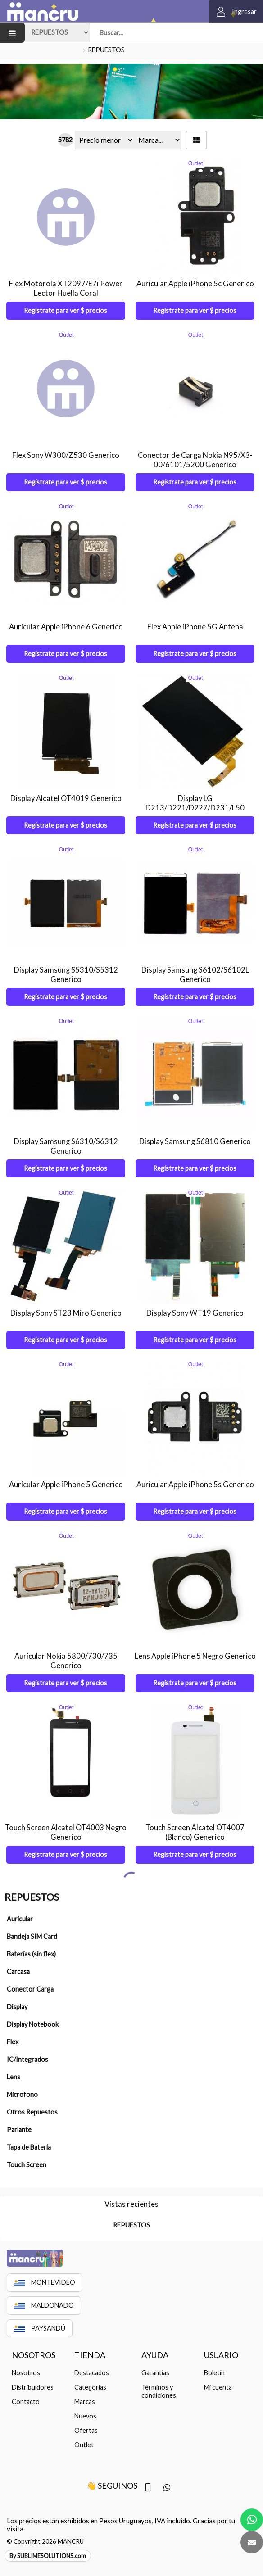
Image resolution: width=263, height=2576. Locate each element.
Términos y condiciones (158, 2374)
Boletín (214, 2355)
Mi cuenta (218, 2370)
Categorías (90, 2370)
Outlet (84, 2427)
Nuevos (85, 2399)
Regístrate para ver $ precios (65, 310)
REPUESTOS (106, 50)
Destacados (91, 2355)
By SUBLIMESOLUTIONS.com (47, 2538)
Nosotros (26, 2355)
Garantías (155, 2355)
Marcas (84, 2384)
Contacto (26, 2384)
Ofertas (86, 2413)
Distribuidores (33, 2370)
